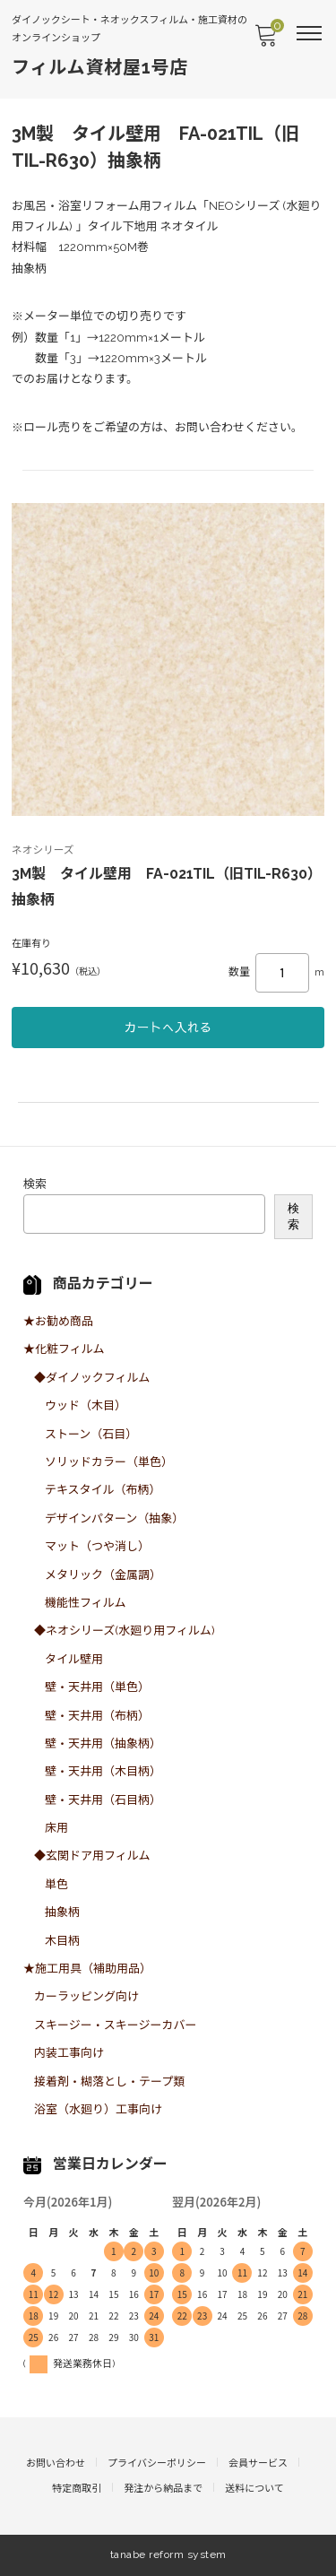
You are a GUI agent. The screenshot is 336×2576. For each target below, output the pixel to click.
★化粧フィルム (63, 1349)
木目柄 (62, 1940)
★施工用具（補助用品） (87, 1968)
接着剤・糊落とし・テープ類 (109, 2081)
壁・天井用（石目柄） (103, 1800)
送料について (254, 2488)
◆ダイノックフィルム (92, 1377)
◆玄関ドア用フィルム (92, 1855)
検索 (35, 1184)
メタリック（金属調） (103, 1575)
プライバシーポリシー (157, 2463)
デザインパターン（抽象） (114, 1518)
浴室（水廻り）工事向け (98, 2109)
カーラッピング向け (86, 1996)
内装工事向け (69, 2053)
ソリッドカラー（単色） (109, 1462)
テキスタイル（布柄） (103, 1489)
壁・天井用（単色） (97, 1687)
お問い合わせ (55, 2463)
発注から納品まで (163, 2488)
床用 (56, 1827)
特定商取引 (76, 2488)
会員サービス (258, 2463)
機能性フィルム (85, 1602)
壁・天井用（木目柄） (103, 1771)
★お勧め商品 (58, 1321)
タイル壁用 (74, 1659)
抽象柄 (62, 1912)
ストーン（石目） (91, 1434)
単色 (56, 1884)
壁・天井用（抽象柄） (103, 1743)
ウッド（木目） (85, 1405)
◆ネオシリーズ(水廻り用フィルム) (124, 1630)
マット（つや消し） (97, 1546)
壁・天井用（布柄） (97, 1715)
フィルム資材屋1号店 (100, 67)
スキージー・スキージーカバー (115, 2025)
